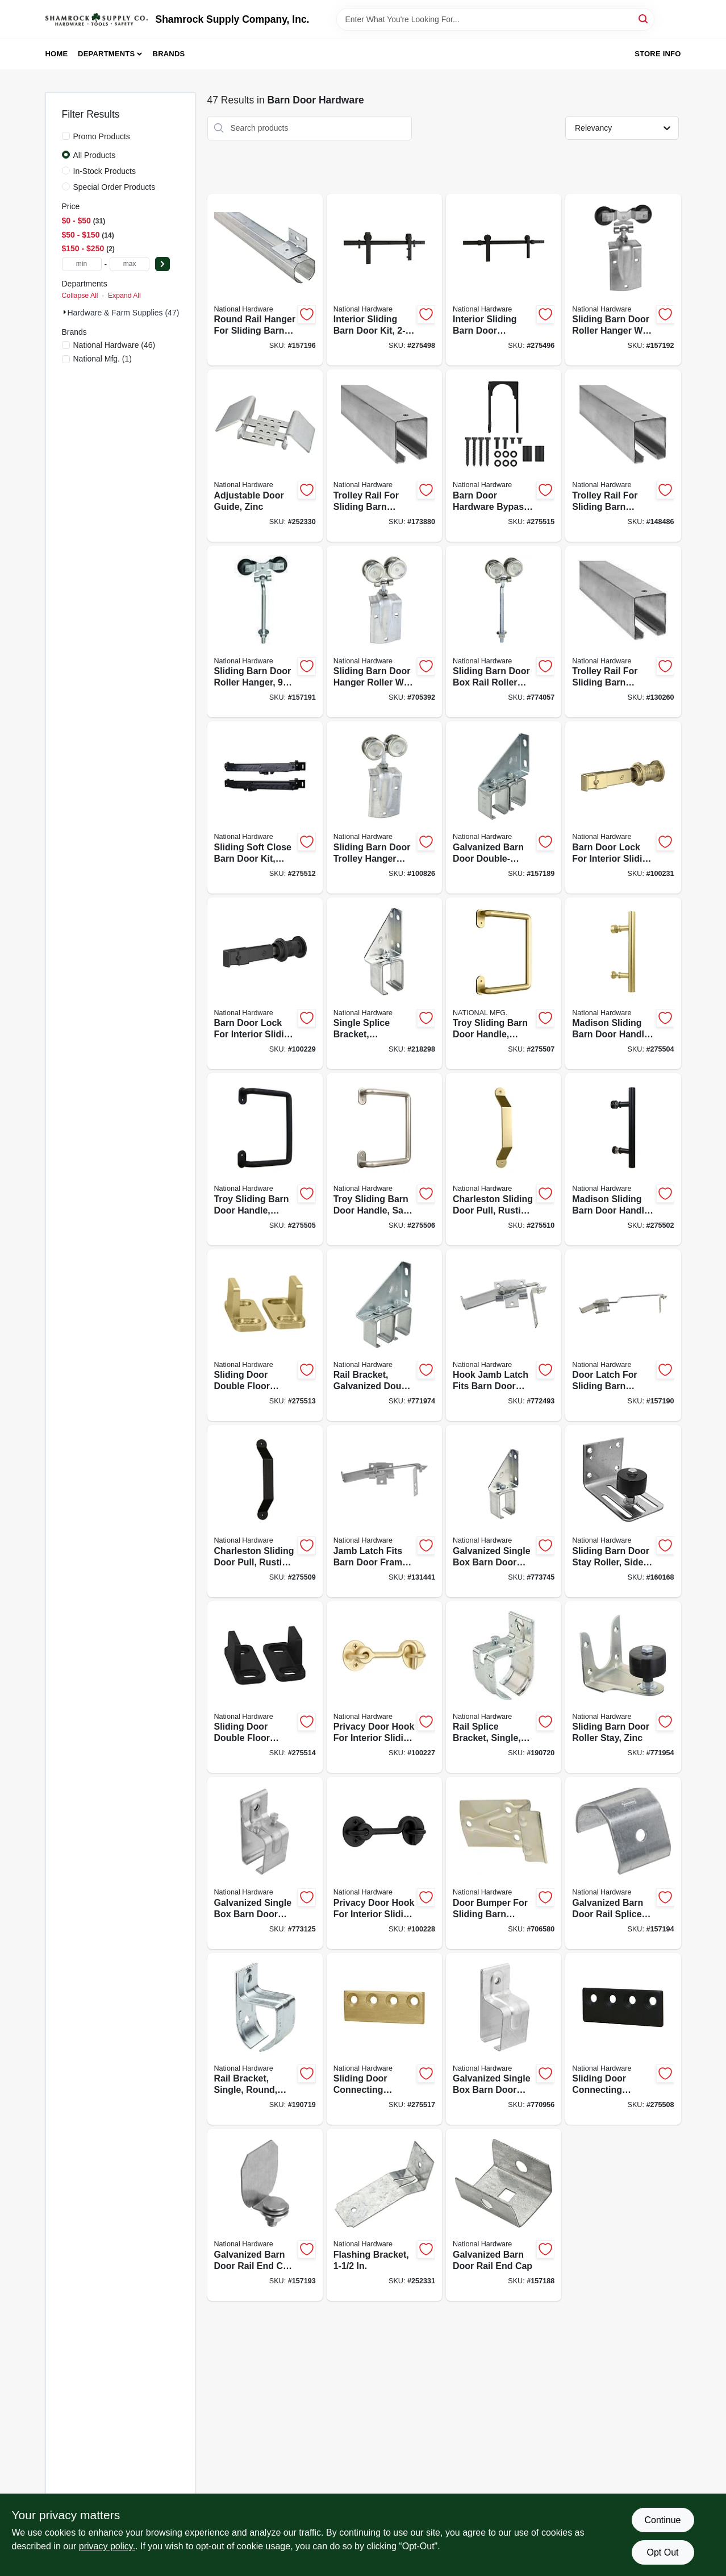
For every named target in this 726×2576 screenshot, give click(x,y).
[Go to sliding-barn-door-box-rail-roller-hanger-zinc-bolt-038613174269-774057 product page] (503, 632)
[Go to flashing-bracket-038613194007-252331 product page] (384, 2215)
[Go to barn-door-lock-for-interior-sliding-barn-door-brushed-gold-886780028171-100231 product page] (623, 807)
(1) (102, 358)
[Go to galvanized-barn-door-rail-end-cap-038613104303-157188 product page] (503, 2215)
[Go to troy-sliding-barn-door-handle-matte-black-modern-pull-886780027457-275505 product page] (265, 1159)
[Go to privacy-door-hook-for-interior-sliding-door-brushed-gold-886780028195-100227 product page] (384, 1687)
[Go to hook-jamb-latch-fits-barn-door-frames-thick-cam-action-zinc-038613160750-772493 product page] (503, 1335)
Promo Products (101, 136)
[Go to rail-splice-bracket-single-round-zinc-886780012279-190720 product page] (503, 1687)
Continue (662, 2520)
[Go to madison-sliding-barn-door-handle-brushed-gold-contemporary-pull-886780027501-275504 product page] (623, 984)
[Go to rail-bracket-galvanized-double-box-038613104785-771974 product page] (384, 1335)
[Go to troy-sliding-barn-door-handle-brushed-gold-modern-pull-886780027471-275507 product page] (503, 984)
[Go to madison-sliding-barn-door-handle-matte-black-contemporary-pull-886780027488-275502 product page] (623, 1159)
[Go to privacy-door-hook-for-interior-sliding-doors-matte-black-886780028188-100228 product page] (384, 1863)
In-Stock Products (104, 171)
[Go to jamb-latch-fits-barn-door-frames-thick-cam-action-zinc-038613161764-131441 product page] (384, 1511)
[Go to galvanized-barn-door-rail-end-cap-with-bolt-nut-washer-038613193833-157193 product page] (265, 2215)
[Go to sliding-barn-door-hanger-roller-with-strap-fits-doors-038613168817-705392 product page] (384, 632)
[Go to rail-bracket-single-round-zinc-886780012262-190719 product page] (265, 2039)
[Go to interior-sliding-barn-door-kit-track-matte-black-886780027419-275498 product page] (384, 280)
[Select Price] (162, 264)
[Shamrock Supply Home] (96, 19)
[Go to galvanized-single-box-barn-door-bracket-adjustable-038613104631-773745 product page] (503, 1511)
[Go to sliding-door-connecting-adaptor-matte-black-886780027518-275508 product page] (623, 2039)
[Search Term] (495, 19)
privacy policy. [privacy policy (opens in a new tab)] (107, 2546)
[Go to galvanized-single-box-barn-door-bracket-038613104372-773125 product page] (265, 1863)
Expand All (124, 296)
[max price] (129, 264)
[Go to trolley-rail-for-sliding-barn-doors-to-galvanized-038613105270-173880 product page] (384, 455)
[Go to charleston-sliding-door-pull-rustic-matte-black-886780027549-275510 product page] (503, 1159)
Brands (169, 53)
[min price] (82, 264)
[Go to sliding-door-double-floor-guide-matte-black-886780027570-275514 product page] (265, 1687)
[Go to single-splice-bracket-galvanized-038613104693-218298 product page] (384, 984)
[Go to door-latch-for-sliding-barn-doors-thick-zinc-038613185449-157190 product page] (623, 1335)
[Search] (644, 18)
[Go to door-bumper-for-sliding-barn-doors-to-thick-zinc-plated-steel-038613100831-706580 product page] (503, 1863)
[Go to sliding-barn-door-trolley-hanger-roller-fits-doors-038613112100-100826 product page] (384, 807)
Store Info (658, 53)
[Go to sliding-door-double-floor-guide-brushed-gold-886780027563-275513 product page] (265, 1335)
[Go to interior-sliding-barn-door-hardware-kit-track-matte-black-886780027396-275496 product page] (503, 280)
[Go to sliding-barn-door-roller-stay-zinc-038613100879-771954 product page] (623, 1687)
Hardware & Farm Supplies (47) (124, 312)
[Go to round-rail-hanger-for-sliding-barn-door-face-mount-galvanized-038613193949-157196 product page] (265, 280)
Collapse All (80, 296)
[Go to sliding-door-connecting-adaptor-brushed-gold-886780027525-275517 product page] (384, 2039)
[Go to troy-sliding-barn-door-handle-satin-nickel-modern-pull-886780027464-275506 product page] (384, 1159)
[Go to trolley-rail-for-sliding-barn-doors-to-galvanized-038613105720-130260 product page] (623, 632)
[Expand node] (65, 312)
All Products (94, 155)
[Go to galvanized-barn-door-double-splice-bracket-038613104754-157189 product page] (503, 807)
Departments (106, 53)
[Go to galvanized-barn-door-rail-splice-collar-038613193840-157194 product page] (623, 1863)
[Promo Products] (66, 136)
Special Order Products (114, 187)
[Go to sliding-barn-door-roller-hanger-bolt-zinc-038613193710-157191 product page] (265, 632)
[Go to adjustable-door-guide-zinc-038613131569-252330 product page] (265, 455)
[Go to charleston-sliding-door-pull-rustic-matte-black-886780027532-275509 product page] (265, 1511)
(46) (114, 345)
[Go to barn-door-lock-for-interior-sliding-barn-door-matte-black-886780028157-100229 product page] (265, 984)
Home (56, 53)
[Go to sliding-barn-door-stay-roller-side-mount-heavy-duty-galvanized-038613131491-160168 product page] (623, 1511)
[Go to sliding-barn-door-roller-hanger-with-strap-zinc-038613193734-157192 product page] (623, 280)
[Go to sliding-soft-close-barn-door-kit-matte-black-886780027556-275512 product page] (265, 807)
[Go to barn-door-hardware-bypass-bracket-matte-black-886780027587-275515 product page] (503, 455)
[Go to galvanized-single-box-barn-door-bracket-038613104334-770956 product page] (503, 2039)
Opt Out (662, 2552)
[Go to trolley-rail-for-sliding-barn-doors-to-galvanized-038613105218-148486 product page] (623, 455)
